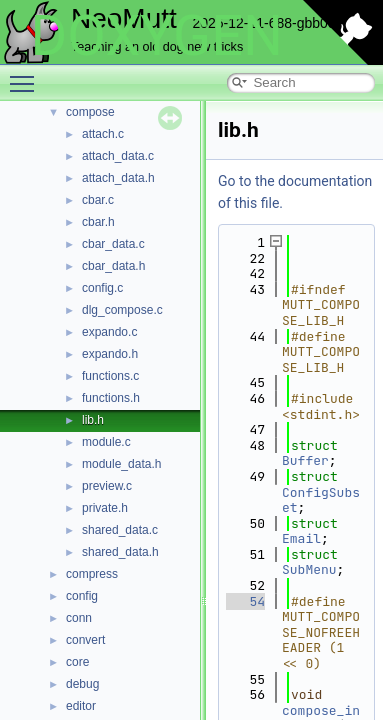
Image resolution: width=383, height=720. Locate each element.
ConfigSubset (321, 500)
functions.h (111, 398)
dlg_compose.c (122, 310)
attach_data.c (118, 156)
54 (245, 601)
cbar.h (98, 222)
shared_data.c (120, 530)
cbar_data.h (113, 266)
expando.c (109, 332)
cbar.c (98, 200)
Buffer (305, 460)
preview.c (107, 486)
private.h (105, 508)
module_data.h (121, 464)
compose (90, 112)
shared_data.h (120, 552)
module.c (106, 442)
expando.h (110, 354)
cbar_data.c (113, 244)
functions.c (110, 376)
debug (82, 684)
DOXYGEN (156, 36)
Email (301, 538)
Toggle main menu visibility (27, 75)
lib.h (93, 420)
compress (92, 574)
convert (85, 640)
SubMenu (309, 569)
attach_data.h (118, 178)
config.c (102, 288)
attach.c (103, 134)
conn (79, 618)
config (82, 596)
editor (81, 706)
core (77, 662)
